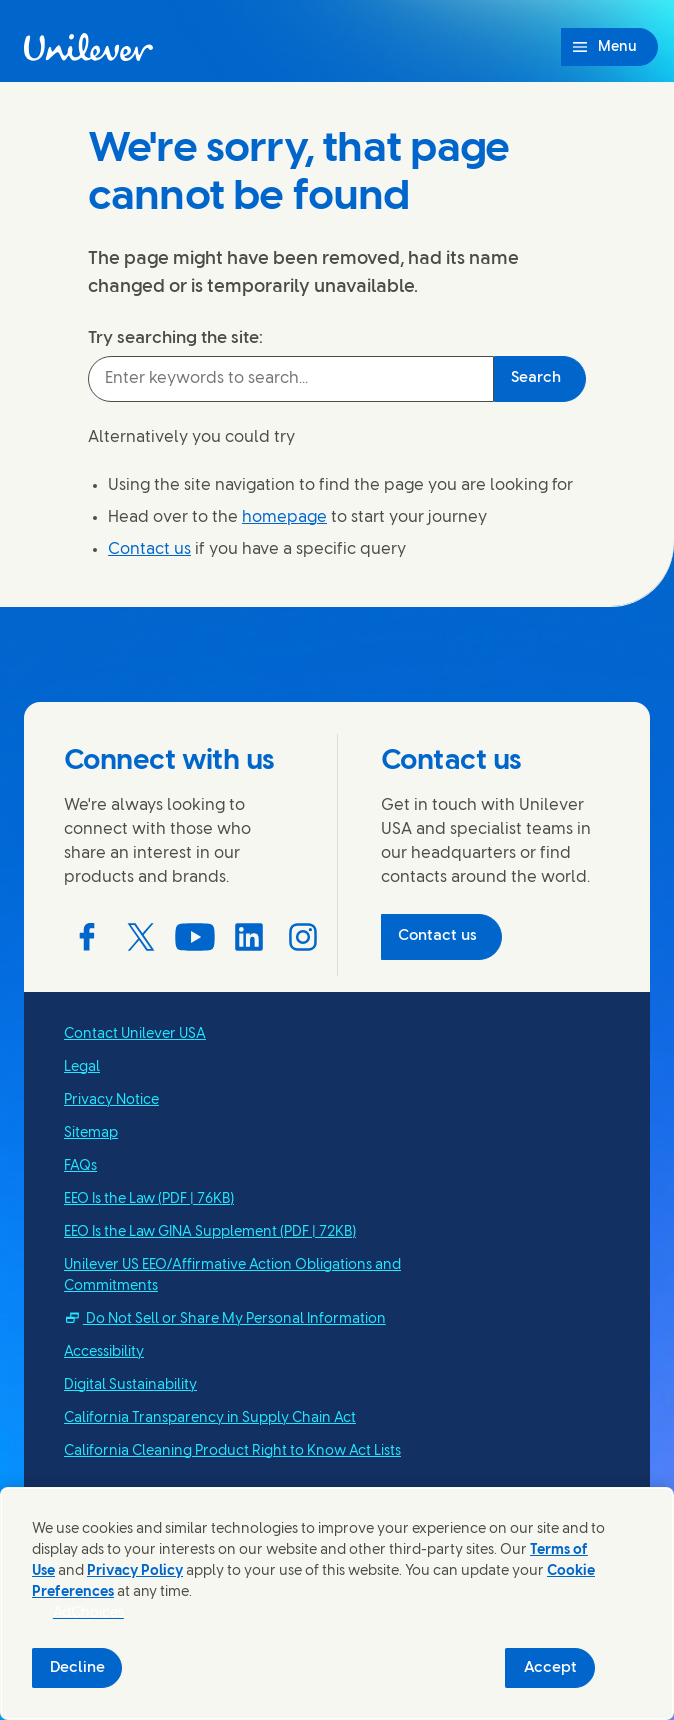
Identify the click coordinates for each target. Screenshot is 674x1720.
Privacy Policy (135, 1571)
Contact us (149, 549)
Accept (550, 1668)
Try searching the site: (175, 338)
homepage (284, 517)
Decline (77, 1668)
